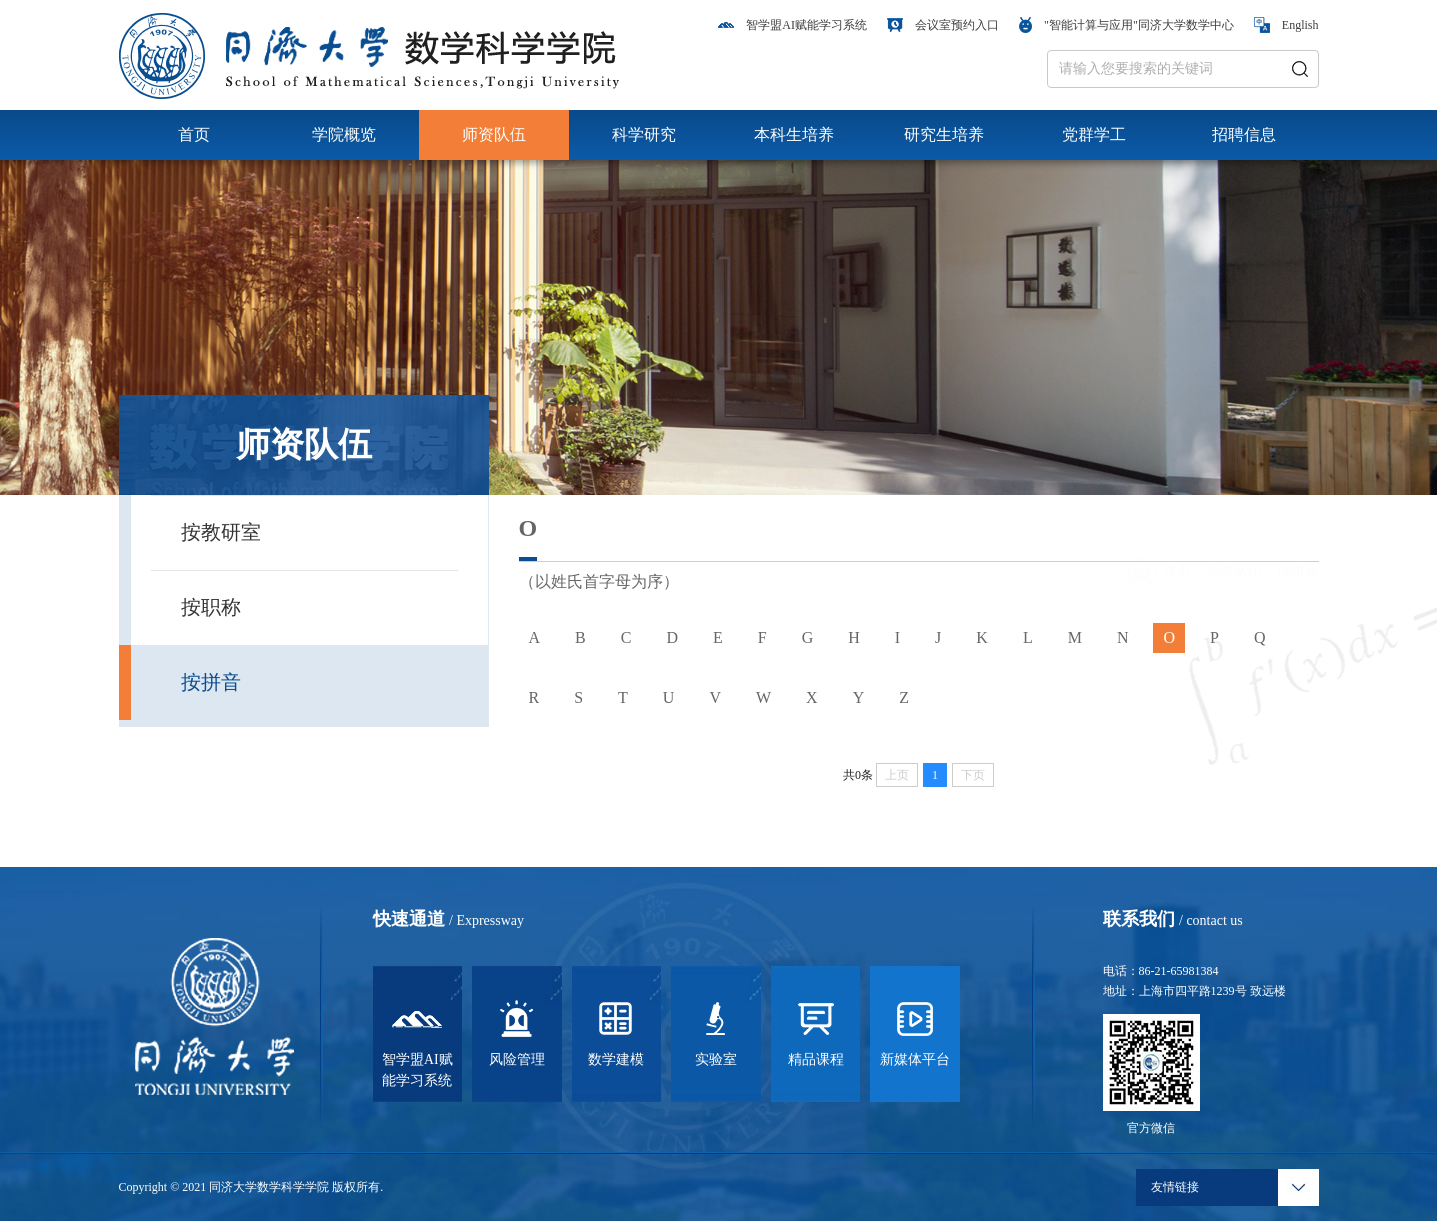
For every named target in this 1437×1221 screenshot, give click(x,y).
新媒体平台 (915, 1034)
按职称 (211, 607)
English (1286, 25)
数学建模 (616, 1034)
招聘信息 (1244, 134)
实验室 (716, 1034)
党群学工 (1094, 134)
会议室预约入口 (943, 25)
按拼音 (211, 682)
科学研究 (644, 134)
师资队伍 (494, 134)
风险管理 (517, 1034)
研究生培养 (944, 134)
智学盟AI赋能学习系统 (792, 25)
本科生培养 (794, 134)
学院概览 (344, 134)
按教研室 (221, 532)
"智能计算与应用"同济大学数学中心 (1126, 25)
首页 (194, 134)
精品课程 (816, 1034)
